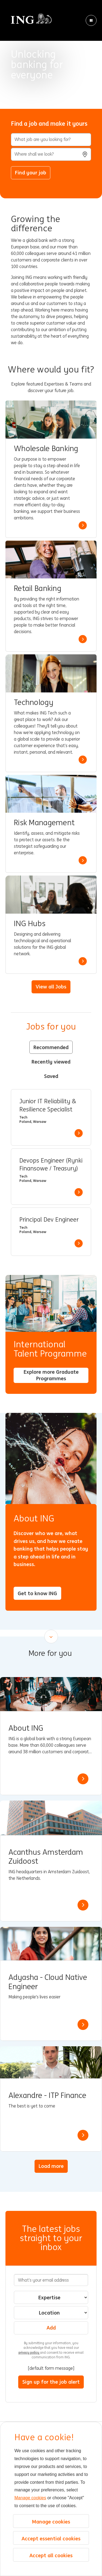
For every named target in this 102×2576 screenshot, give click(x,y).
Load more (51, 2166)
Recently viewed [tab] (51, 1061)
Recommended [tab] (51, 1047)
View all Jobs (51, 986)
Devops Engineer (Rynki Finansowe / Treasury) (50, 1164)
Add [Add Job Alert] (51, 2327)
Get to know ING (37, 1593)
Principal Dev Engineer (49, 1219)
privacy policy (29, 2352)
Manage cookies (30, 2497)
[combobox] (51, 154)
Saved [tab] (51, 1076)
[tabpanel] (51, 1172)
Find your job (30, 172)
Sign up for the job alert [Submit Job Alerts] (51, 2381)
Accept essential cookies (51, 2538)
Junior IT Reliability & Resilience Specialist (47, 1105)
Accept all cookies (51, 2555)
